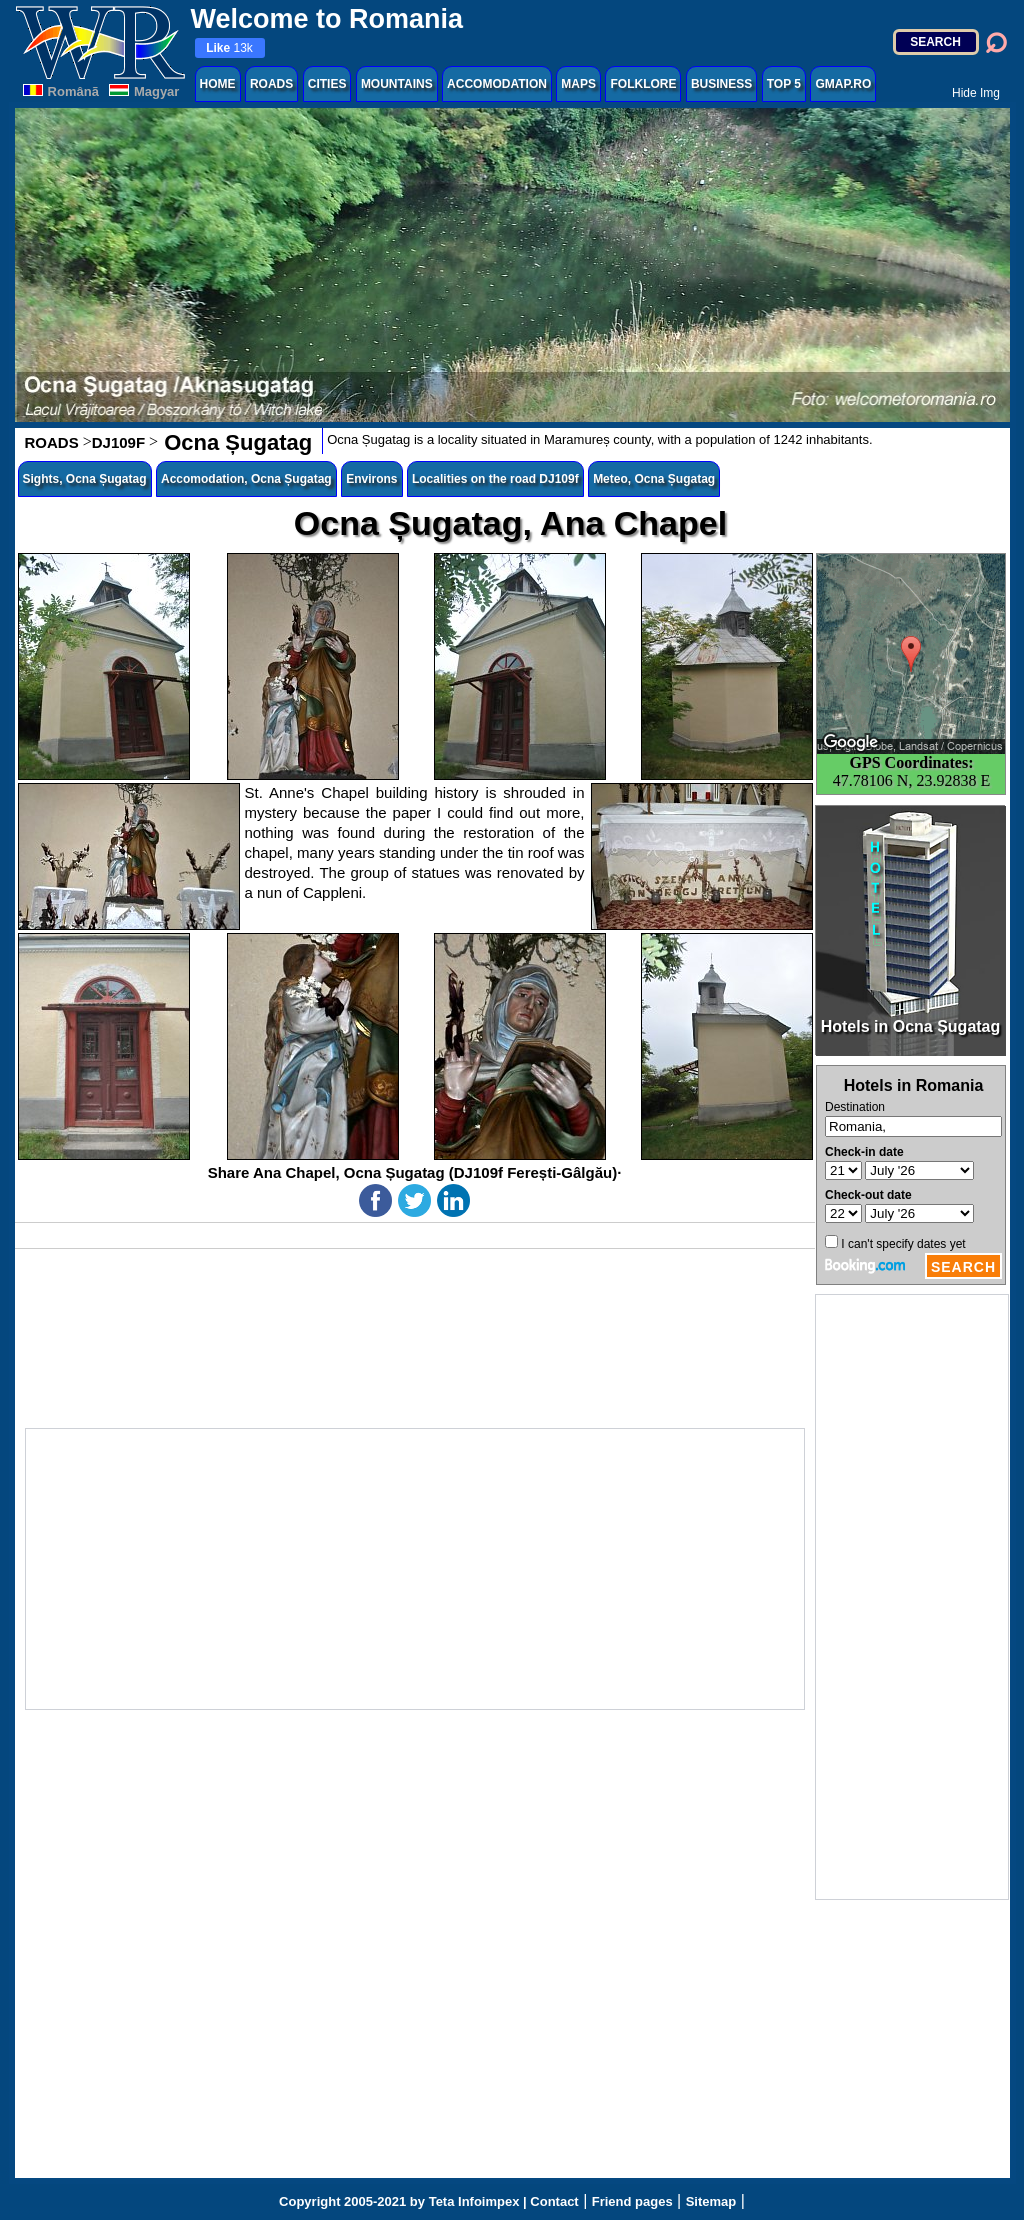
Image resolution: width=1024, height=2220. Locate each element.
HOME (218, 84)
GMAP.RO (843, 84)
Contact (554, 2201)
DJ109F (118, 442)
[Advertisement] (912, 1597)
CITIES (327, 84)
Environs (371, 479)
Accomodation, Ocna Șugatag (246, 479)
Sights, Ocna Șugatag (85, 479)
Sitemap (711, 2201)
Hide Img (976, 93)
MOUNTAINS (397, 84)
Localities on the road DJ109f (495, 479)
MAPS (578, 84)
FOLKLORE (643, 84)
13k (229, 48)
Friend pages (632, 2201)
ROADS (271, 84)
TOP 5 (784, 84)
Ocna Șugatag (235, 442)
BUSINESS (721, 84)
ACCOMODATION (497, 84)
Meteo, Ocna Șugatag (654, 479)
